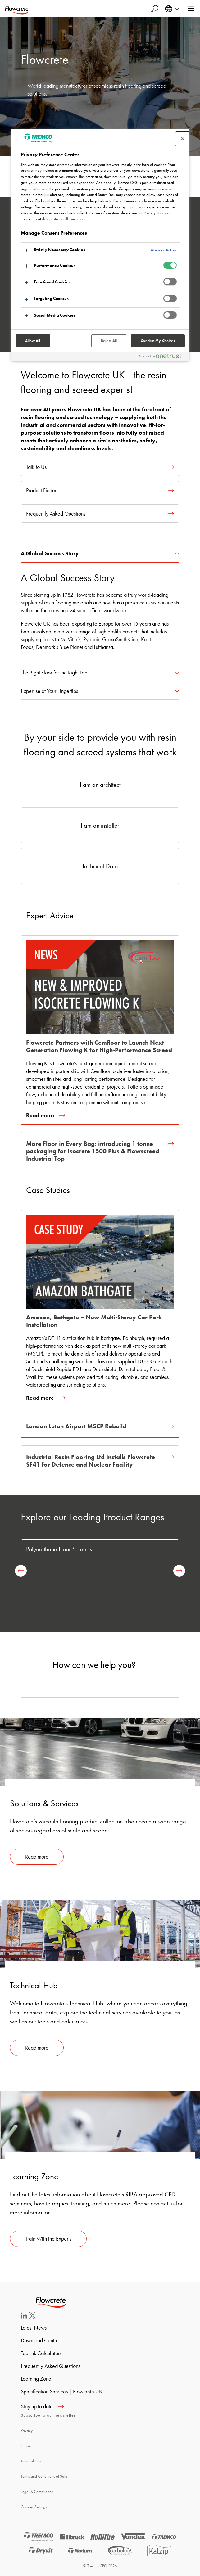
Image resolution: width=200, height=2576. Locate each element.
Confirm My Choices (158, 340)
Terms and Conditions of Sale (44, 2476)
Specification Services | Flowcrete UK (61, 2391)
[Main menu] (191, 8)
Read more (36, 1856)
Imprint (26, 2445)
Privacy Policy (155, 213)
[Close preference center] (182, 139)
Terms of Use (31, 2461)
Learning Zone (36, 2378)
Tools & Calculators (41, 2353)
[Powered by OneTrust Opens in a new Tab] (162, 357)
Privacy (27, 2430)
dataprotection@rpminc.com (64, 219)
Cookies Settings (34, 2506)
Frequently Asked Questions (50, 2365)
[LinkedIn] (24, 2316)
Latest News (34, 2327)
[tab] (100, 554)
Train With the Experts (48, 2238)
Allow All (32, 340)
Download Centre (40, 2340)
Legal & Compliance (37, 2491)
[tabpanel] (100, 609)
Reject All (109, 340)
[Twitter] (32, 2317)
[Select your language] (172, 8)
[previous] (21, 1571)
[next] (179, 1571)
